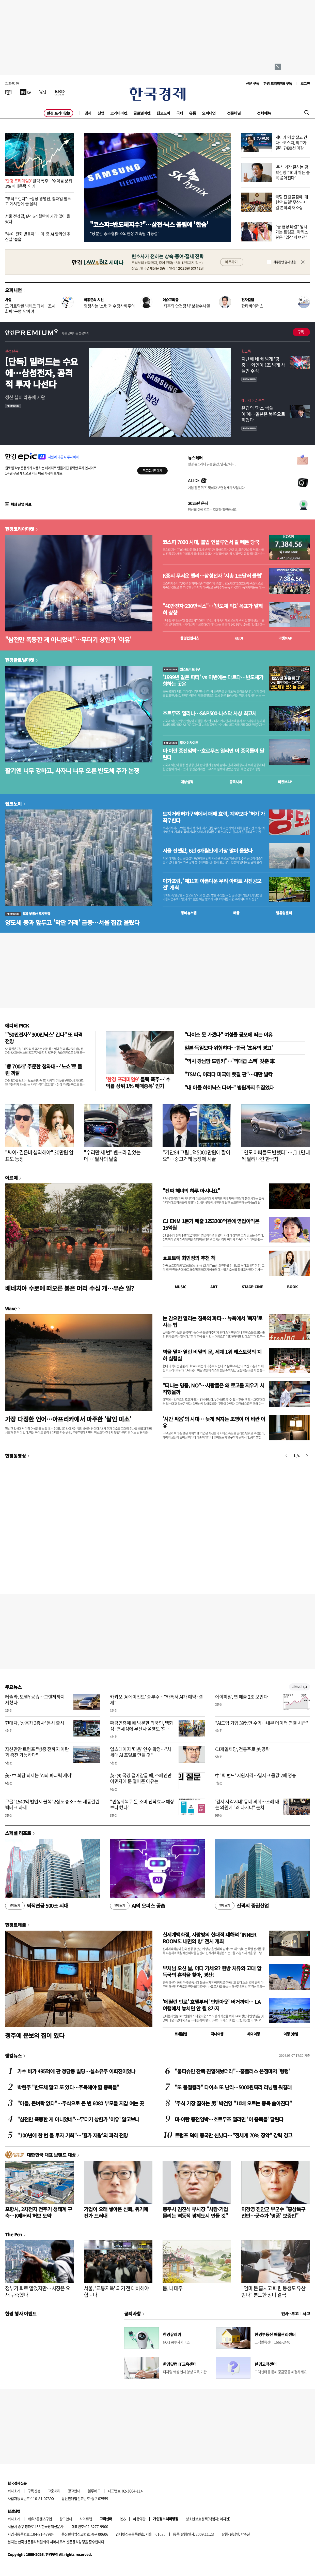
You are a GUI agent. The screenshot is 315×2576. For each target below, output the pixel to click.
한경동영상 (15, 1455)
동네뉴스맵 (189, 912)
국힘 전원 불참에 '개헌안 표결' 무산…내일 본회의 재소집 (291, 202)
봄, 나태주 (172, 2288)
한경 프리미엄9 (58, 113)
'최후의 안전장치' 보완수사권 (186, 306)
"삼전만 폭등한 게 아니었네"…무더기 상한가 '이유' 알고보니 (78, 2119)
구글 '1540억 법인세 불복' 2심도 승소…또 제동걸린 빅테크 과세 (52, 1804)
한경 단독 (11, 351)
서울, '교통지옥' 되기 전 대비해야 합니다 (116, 2291)
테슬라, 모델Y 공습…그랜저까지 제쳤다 (35, 1699)
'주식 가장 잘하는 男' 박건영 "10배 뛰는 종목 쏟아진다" (292, 172)
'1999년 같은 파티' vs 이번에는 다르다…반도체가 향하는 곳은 (213, 680)
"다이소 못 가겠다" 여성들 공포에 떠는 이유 (228, 1034)
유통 (192, 113)
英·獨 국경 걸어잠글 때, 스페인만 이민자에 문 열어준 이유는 (140, 1778)
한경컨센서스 (189, 638)
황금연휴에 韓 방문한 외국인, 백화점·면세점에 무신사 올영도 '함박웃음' (142, 1728)
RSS (122, 2518)
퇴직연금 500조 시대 (36, 1905)
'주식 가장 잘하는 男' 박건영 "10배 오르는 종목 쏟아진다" (233, 2103)
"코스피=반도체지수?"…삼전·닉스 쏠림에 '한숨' (149, 224)
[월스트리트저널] (42, 92)
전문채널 (234, 113)
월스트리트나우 (181, 669)
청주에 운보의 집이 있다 (34, 2035)
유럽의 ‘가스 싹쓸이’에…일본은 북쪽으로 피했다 (263, 413)
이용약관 (139, 2518)
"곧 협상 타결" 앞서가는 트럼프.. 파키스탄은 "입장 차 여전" (291, 231)
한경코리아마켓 (19, 529)
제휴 (31, 2518)
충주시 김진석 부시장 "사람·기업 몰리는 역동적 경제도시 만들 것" (195, 2212)
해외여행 (253, 2033)
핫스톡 (246, 351)
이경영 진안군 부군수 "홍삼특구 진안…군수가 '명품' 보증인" (273, 2212)
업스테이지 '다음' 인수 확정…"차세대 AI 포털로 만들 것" (140, 1752)
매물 (236, 912)
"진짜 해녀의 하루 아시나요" (191, 1190)
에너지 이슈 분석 (252, 400)
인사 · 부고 (290, 2313)
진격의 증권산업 (242, 1905)
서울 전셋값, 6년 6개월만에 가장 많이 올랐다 (37, 218)
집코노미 (163, 113)
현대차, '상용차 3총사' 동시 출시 (34, 1722)
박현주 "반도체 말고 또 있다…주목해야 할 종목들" (68, 2087)
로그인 (305, 83)
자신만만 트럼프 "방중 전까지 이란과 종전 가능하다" (37, 1752)
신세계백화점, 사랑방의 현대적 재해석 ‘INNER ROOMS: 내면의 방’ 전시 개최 (209, 1938)
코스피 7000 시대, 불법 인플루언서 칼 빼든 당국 (211, 542)
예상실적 (187, 781)
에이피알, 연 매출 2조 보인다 (241, 1696)
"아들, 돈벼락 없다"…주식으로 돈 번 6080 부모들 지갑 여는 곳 (80, 2103)
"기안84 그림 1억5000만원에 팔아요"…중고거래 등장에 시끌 (196, 1156)
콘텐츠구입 (44, 2518)
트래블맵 (181, 2033)
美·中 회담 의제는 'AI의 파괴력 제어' (38, 1775)
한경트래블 (15, 1924)
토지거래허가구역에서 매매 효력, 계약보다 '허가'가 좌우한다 (214, 817)
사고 (306, 2313)
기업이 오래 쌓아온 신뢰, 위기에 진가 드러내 (116, 2212)
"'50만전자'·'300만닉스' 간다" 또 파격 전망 (44, 1038)
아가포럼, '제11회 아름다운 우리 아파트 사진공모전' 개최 (212, 884)
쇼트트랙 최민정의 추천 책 (189, 1258)
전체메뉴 (264, 113)
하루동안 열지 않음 (284, 262)
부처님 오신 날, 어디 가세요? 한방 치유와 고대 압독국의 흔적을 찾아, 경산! (212, 1971)
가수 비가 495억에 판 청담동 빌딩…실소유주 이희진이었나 (76, 2071)
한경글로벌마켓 (19, 660)
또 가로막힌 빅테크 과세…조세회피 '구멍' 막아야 (30, 308)
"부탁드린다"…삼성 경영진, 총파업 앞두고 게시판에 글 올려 (38, 201)
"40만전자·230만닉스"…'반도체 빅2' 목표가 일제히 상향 (212, 609)
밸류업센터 (284, 912)
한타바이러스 (252, 306)
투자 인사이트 (180, 742)
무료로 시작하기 (152, 470)
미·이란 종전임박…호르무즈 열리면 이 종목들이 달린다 (213, 754)
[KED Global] (59, 92)
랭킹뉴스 (13, 2055)
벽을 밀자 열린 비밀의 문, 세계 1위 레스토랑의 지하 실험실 (212, 1355)
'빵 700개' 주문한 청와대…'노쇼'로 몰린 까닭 (43, 1070)
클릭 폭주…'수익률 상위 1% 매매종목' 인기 (38, 183)
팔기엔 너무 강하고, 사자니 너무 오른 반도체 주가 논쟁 (72, 770)
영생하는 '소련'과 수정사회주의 (109, 306)
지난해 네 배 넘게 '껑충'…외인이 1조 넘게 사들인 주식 (263, 364)
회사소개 (14, 2490)
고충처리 (54, 2490)
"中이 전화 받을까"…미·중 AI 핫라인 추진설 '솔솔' (37, 236)
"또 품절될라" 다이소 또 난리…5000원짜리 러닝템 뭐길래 (233, 2087)
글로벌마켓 (141, 113)
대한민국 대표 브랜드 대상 (51, 2154)
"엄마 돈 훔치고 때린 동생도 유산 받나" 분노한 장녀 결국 (273, 2291)
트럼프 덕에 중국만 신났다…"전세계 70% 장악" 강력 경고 (233, 2135)
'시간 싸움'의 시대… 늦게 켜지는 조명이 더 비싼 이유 (214, 1422)
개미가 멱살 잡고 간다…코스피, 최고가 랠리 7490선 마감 (291, 142)
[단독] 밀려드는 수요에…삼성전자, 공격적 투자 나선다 (41, 372)
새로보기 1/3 (299, 1687)
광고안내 (74, 2490)
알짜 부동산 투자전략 (27, 913)
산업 (101, 113)
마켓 (285, 638)
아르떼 (11, 1177)
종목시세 (235, 781)
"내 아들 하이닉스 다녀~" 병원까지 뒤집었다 (229, 1087)
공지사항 (132, 2313)
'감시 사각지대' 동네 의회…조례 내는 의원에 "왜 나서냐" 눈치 (247, 1804)
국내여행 (217, 2033)
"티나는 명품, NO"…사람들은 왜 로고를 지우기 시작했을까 (213, 1389)
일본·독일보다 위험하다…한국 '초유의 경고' (228, 1047)
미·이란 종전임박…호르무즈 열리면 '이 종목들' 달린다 (229, 2119)
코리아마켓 (118, 113)
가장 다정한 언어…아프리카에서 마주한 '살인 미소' (68, 1419)
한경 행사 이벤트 (20, 2313)
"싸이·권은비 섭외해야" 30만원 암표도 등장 (39, 1156)
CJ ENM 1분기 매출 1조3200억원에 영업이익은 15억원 (211, 1224)
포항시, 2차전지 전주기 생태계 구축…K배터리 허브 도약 (38, 2212)
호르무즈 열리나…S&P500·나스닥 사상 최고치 (210, 713)
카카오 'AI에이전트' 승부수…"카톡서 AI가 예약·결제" (156, 1699)
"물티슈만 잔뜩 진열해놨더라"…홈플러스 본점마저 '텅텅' (232, 2071)
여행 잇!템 (291, 2033)
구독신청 (34, 2490)
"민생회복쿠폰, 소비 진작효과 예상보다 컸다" (142, 1804)
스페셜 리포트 (18, 1833)
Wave (11, 1308)
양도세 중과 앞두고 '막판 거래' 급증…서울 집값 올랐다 (72, 922)
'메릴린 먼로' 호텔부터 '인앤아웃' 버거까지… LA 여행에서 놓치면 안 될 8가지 (211, 2005)
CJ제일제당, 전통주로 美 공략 (242, 1749)
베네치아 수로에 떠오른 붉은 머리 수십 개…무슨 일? (69, 1288)
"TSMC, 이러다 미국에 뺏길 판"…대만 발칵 (228, 1074)
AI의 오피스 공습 (137, 1905)
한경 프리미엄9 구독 (277, 83)
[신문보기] (8, 92)
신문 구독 (252, 83)
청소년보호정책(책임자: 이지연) (208, 2518)
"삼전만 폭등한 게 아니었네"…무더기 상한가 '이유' (68, 639)
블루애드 (94, 2490)
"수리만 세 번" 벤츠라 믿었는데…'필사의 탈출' (112, 1156)
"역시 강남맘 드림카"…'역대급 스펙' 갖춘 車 (229, 1061)
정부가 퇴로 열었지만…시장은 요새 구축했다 (37, 2291)
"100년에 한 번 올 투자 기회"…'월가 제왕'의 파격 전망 (72, 2135)
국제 (179, 113)
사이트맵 (86, 2518)
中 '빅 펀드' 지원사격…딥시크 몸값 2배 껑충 (255, 1775)
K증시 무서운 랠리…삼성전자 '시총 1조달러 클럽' (212, 575)
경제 (88, 113)
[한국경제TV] (25, 92)
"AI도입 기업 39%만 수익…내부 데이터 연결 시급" (261, 1722)
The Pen (13, 2234)
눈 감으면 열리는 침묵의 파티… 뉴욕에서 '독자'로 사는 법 (212, 1321)
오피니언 (209, 113)
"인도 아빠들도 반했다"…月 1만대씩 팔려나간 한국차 (275, 1156)
